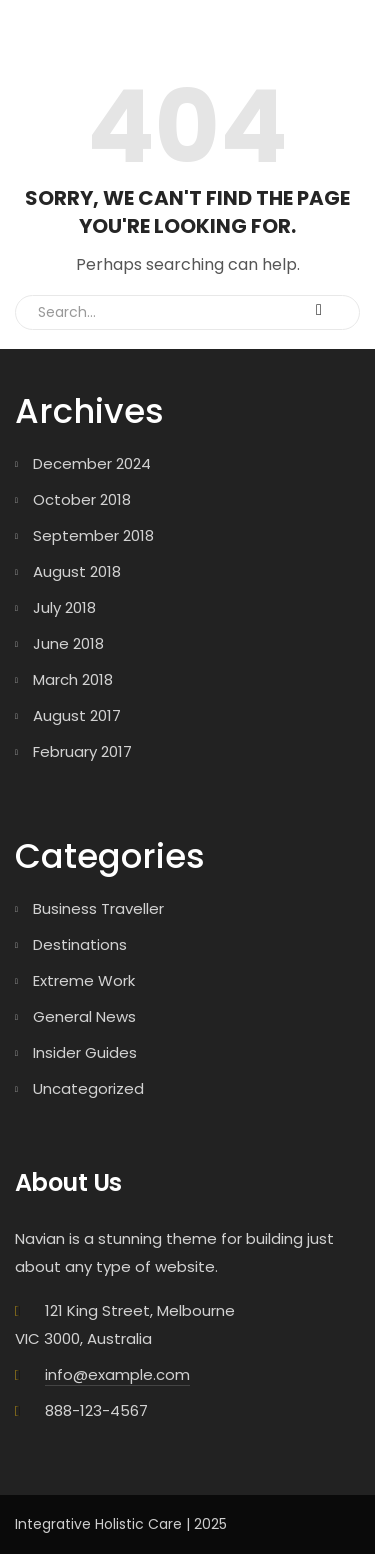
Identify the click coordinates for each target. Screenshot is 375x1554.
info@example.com (117, 1374)
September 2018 (93, 535)
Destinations (80, 944)
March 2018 (73, 679)
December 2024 (92, 463)
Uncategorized (88, 1088)
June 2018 (68, 643)
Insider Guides (85, 1052)
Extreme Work (84, 980)
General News (84, 1016)
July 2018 (64, 607)
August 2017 (77, 715)
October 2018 (82, 499)
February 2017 (82, 751)
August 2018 (77, 571)
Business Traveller (98, 908)
